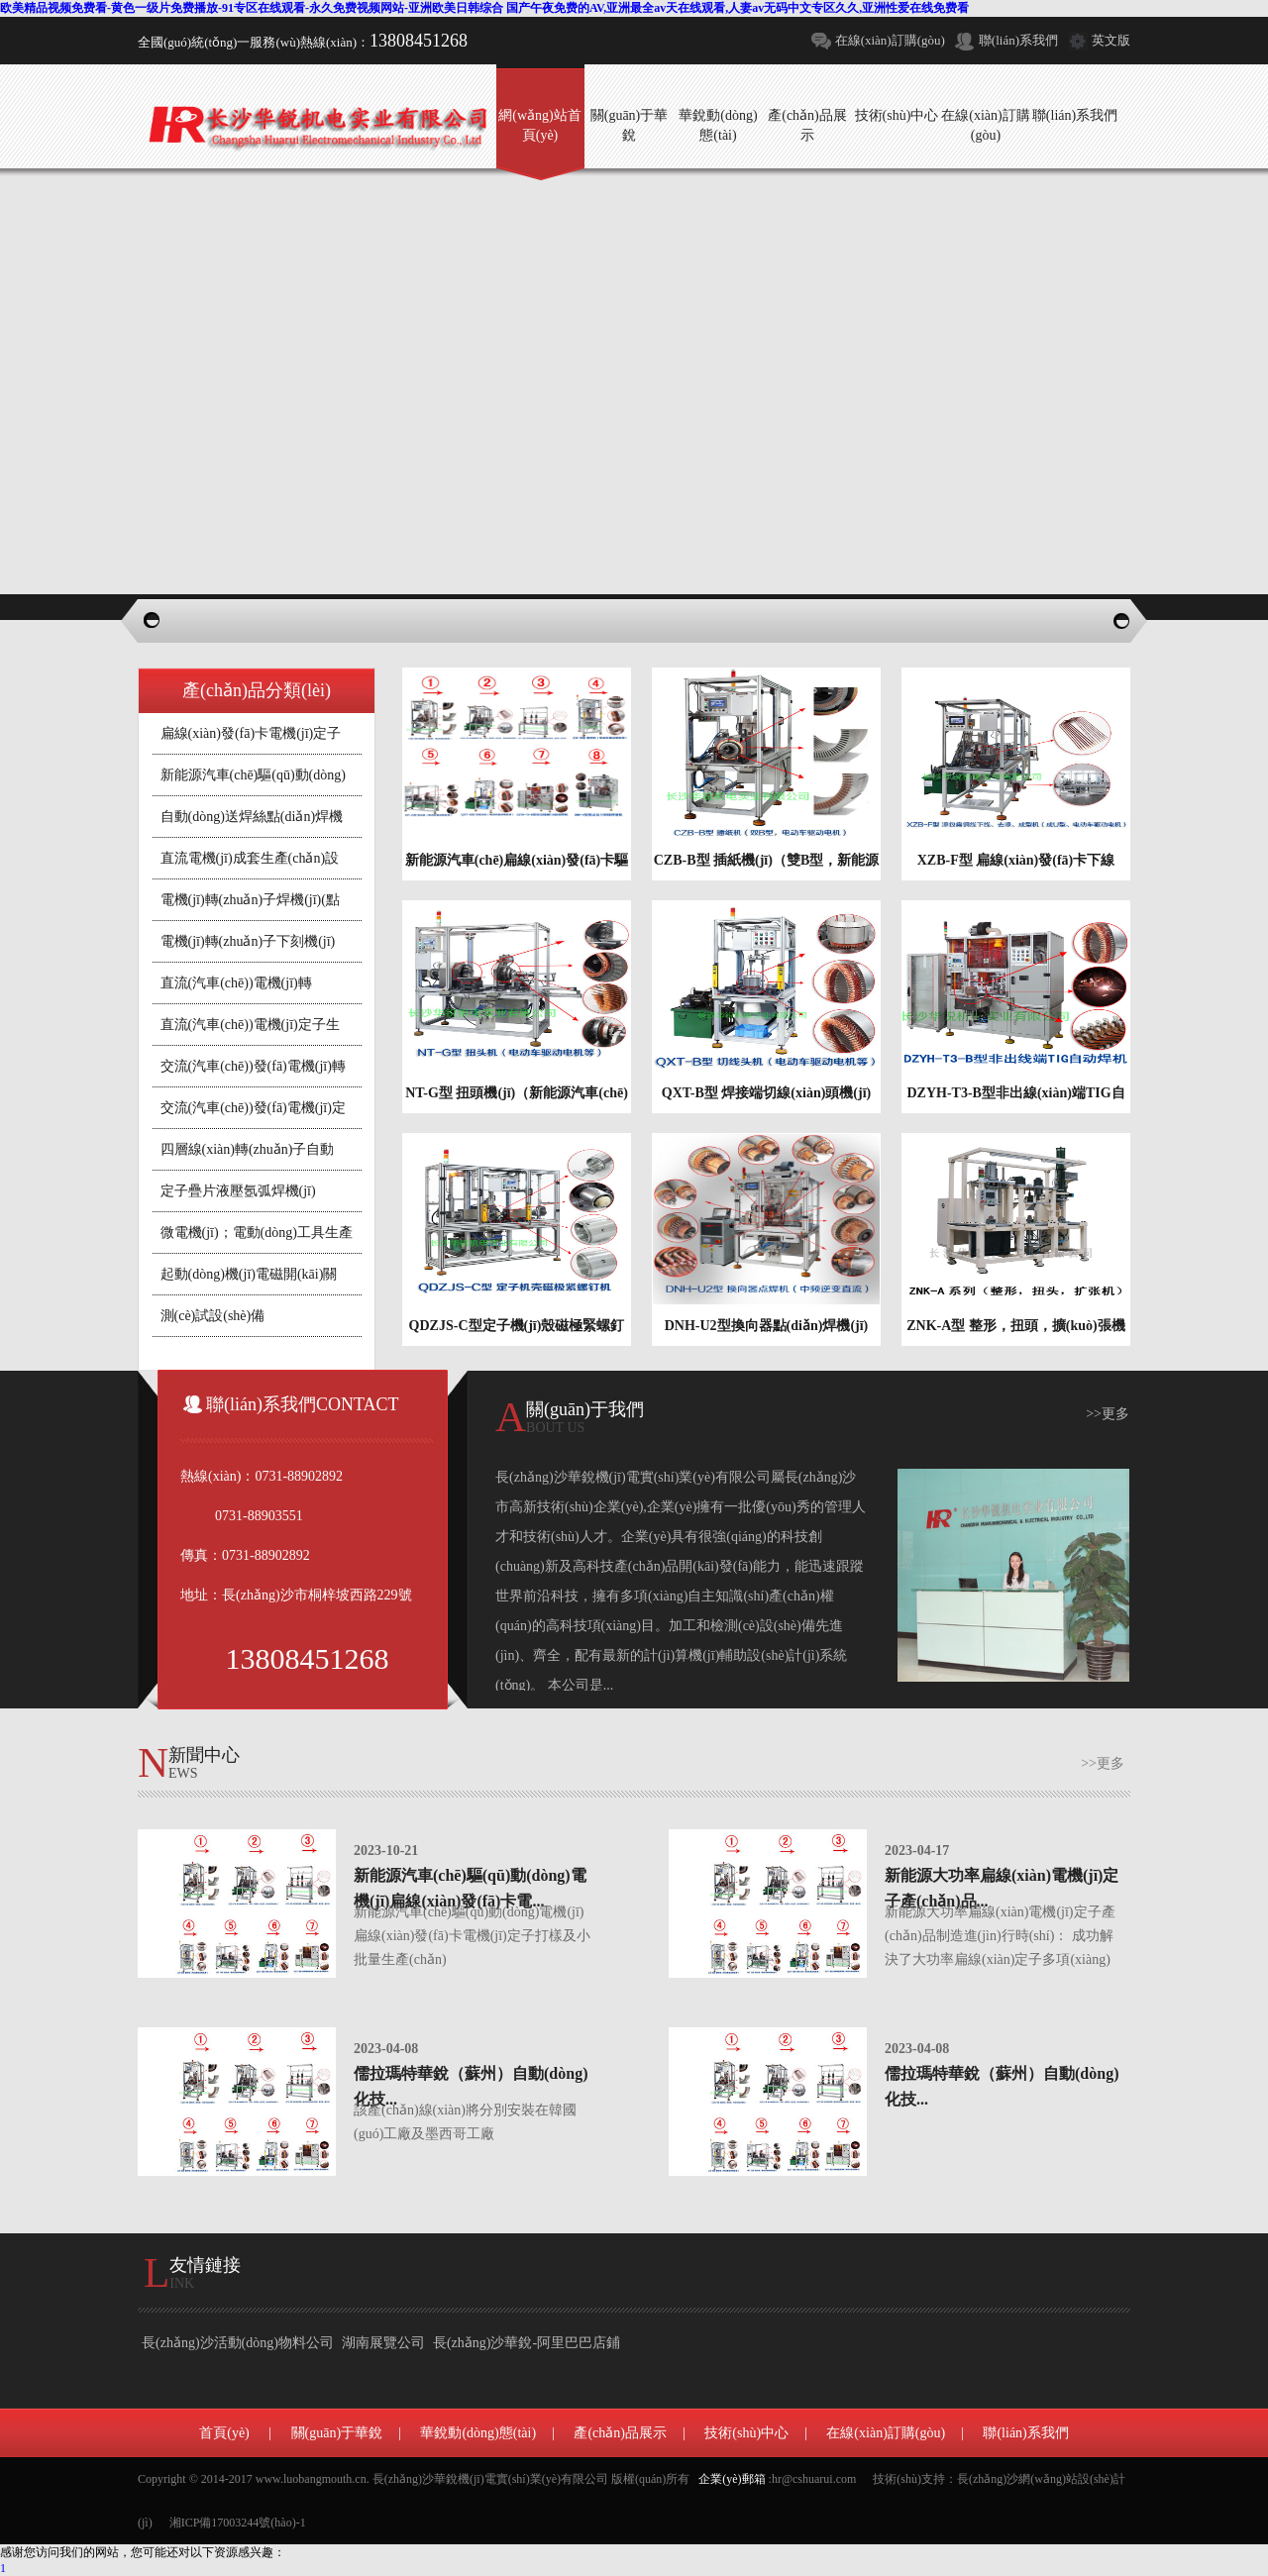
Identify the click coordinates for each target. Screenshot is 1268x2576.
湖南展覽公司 (383, 2342)
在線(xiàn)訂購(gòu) (890, 40)
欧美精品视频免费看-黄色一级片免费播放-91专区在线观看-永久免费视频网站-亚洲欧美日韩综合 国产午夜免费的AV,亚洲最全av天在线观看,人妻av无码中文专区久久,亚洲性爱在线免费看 (484, 8)
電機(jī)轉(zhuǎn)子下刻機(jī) (248, 941)
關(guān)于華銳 (337, 2432)
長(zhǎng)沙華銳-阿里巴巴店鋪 (526, 2342)
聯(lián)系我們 (1018, 40)
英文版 (1111, 40)
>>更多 (1107, 1413)
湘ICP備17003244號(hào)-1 (237, 2522)
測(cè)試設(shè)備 (212, 1315)
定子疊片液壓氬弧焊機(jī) (238, 1191)
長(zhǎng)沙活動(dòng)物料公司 (238, 2342)
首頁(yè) (224, 2432)
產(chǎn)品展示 (620, 2432)
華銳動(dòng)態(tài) (478, 2432)
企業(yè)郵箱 (731, 2479)
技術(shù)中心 (746, 2432)
